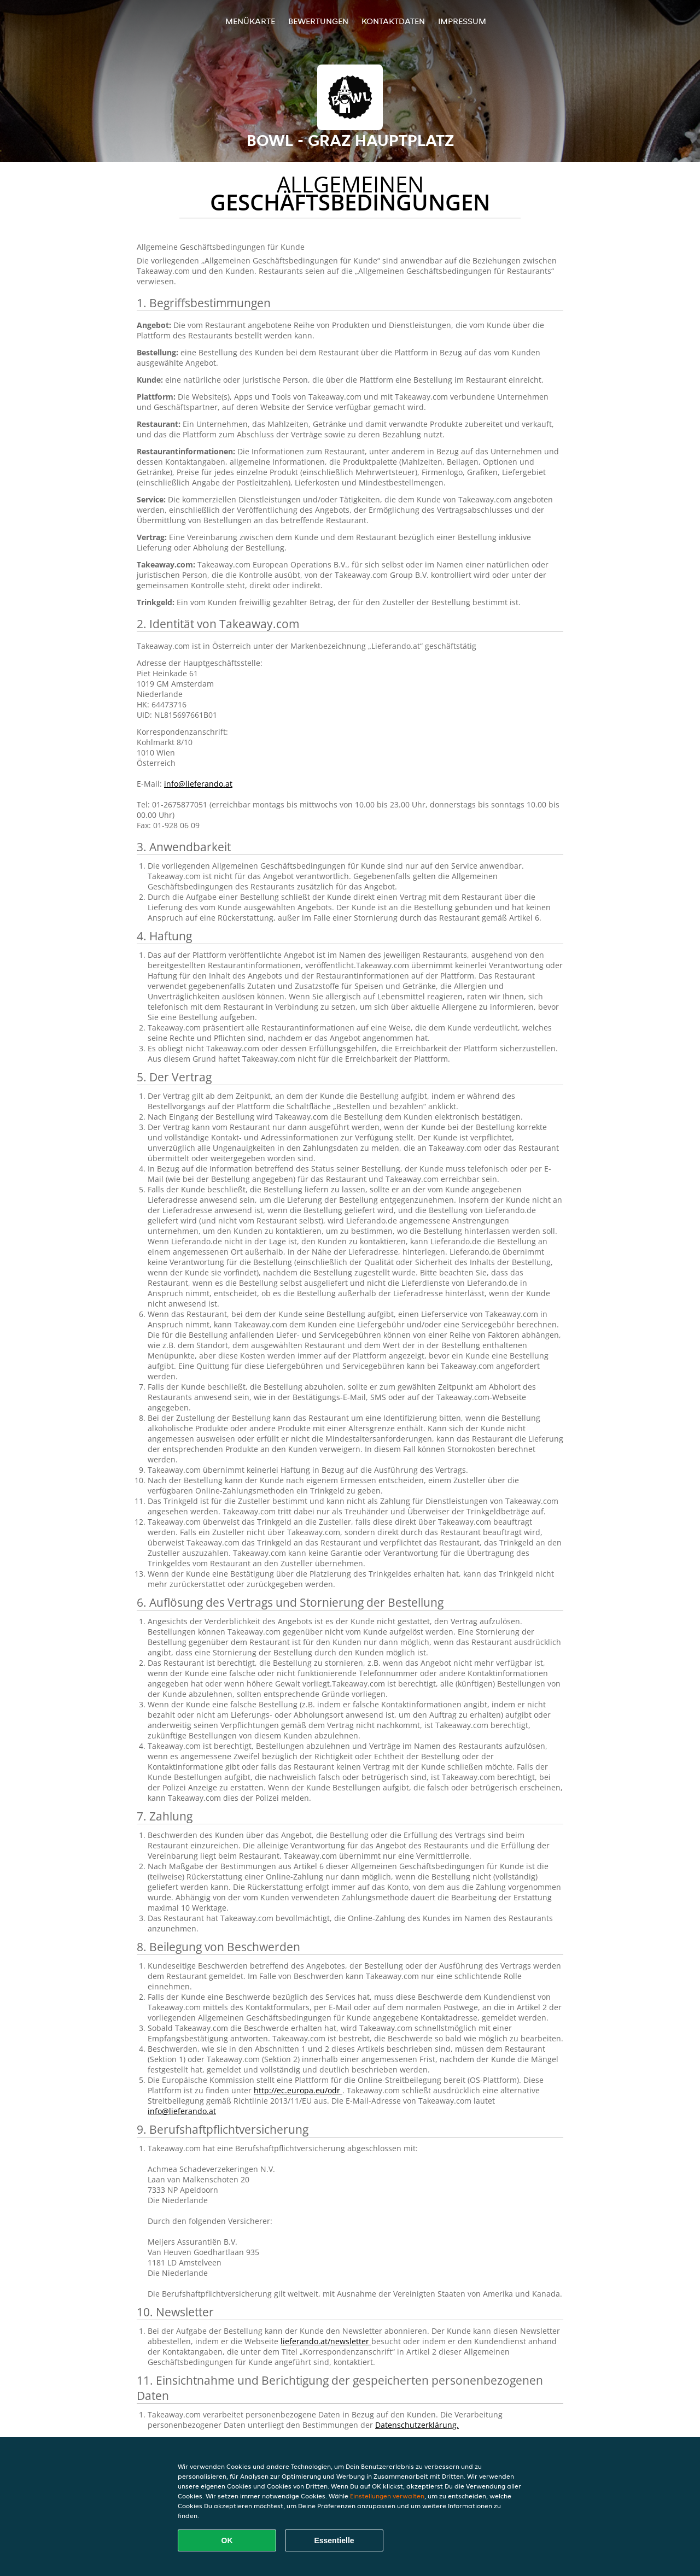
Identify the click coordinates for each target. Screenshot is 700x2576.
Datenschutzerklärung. (417, 2425)
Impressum (462, 21)
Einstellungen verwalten (387, 2496)
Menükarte (250, 21)
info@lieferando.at (198, 783)
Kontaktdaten (393, 21)
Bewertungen (318, 21)
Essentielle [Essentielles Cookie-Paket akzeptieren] (334, 2540)
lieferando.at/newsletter (326, 2341)
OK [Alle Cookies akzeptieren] (227, 2540)
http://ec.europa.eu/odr (298, 2090)
